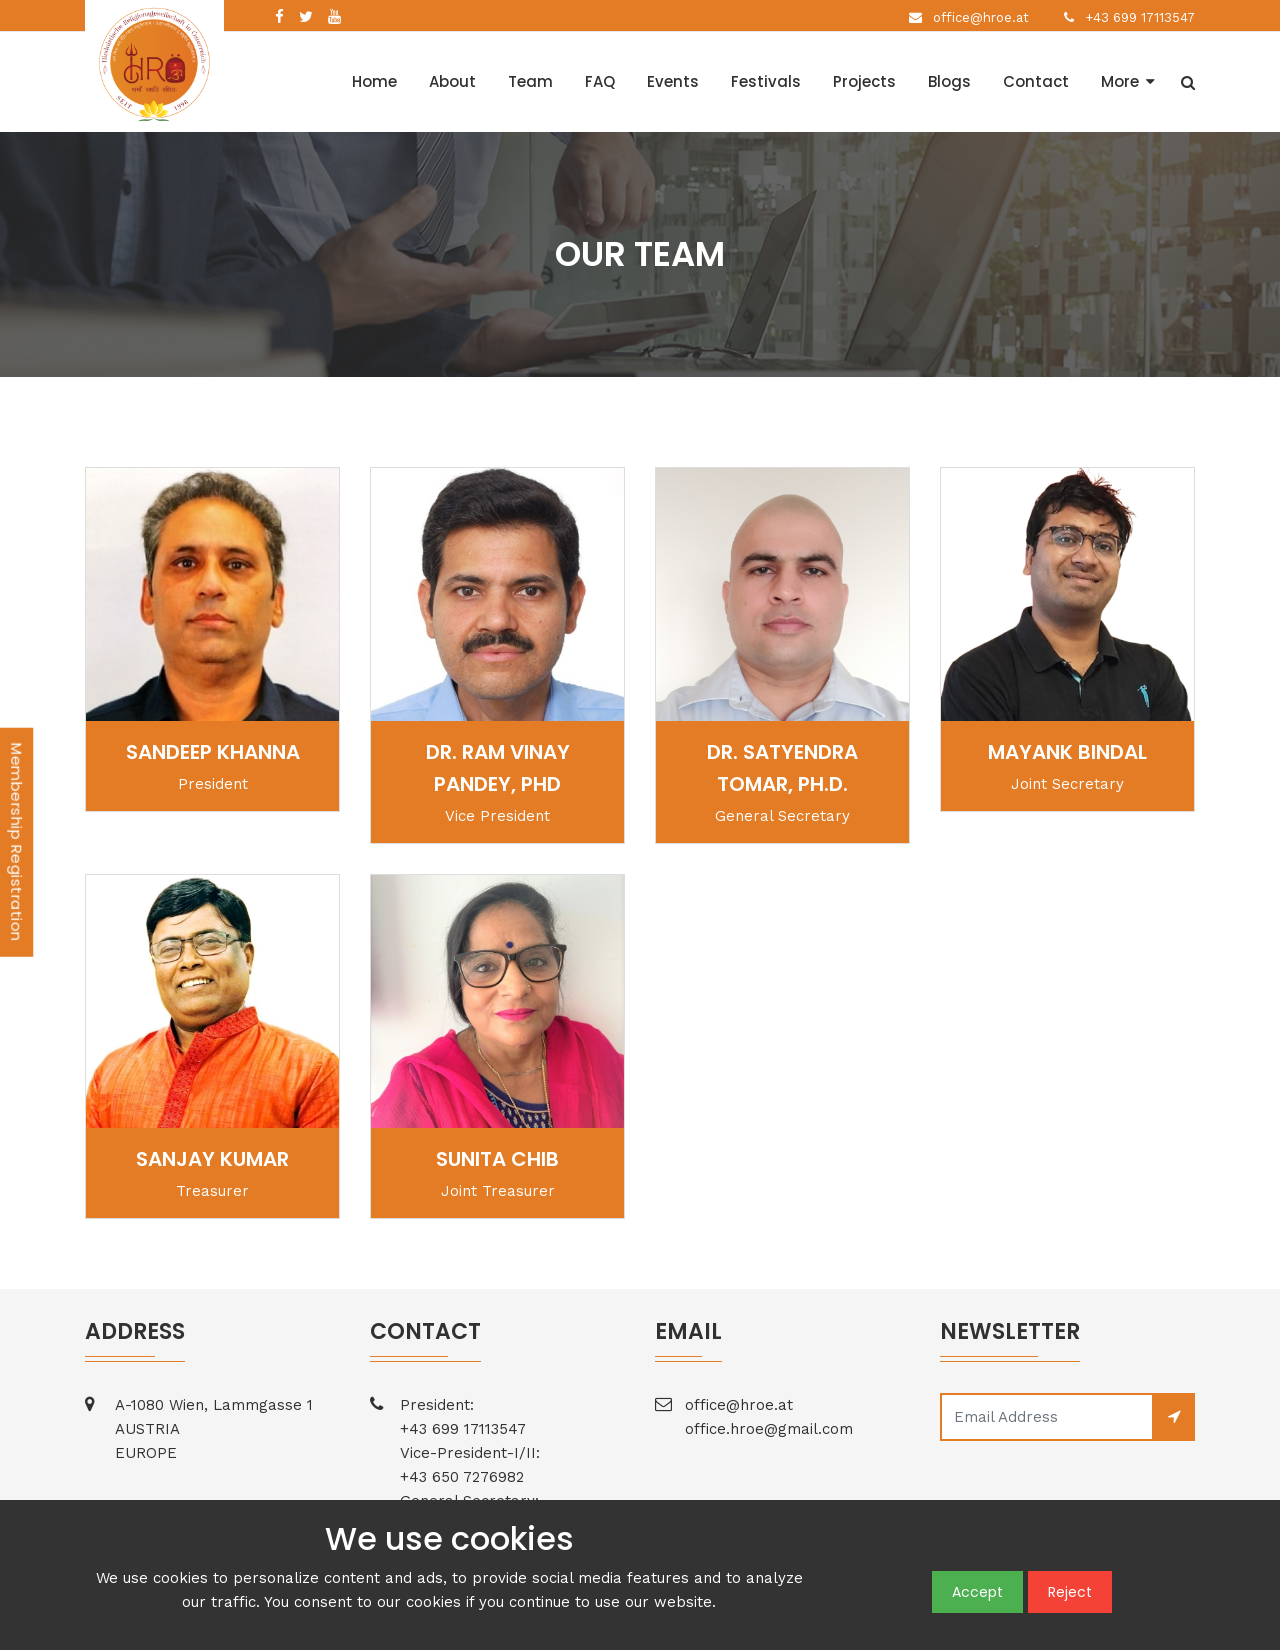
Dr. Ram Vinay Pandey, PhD (498, 768)
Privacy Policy (386, 1618)
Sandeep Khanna (213, 752)
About (452, 81)
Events (673, 81)
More (1120, 81)
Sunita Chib (497, 1159)
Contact (1036, 81)
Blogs (949, 81)
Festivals (766, 81)
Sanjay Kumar (212, 1159)
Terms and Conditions (258, 1618)
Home (374, 81)
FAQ (600, 81)
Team (530, 81)
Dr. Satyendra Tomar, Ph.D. (782, 768)
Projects (864, 81)
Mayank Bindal (1067, 752)
